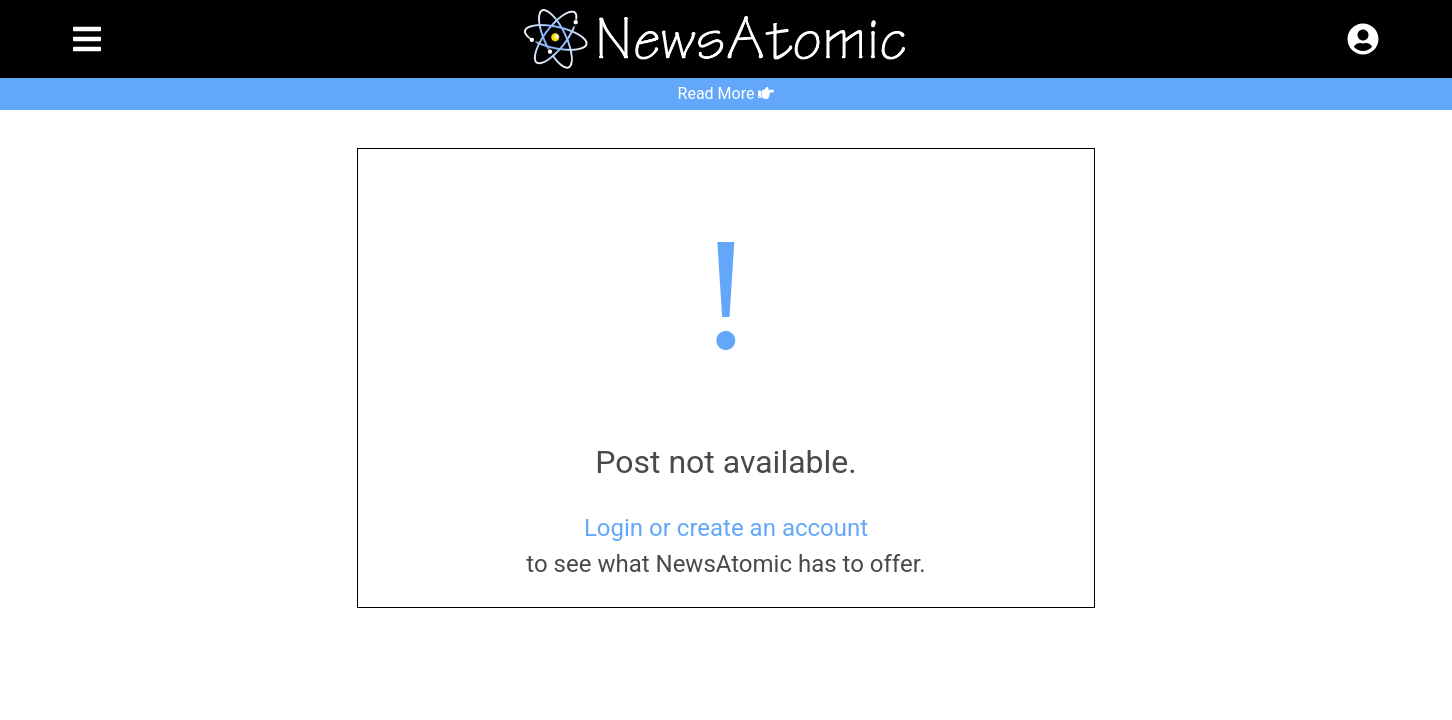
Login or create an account (726, 528)
